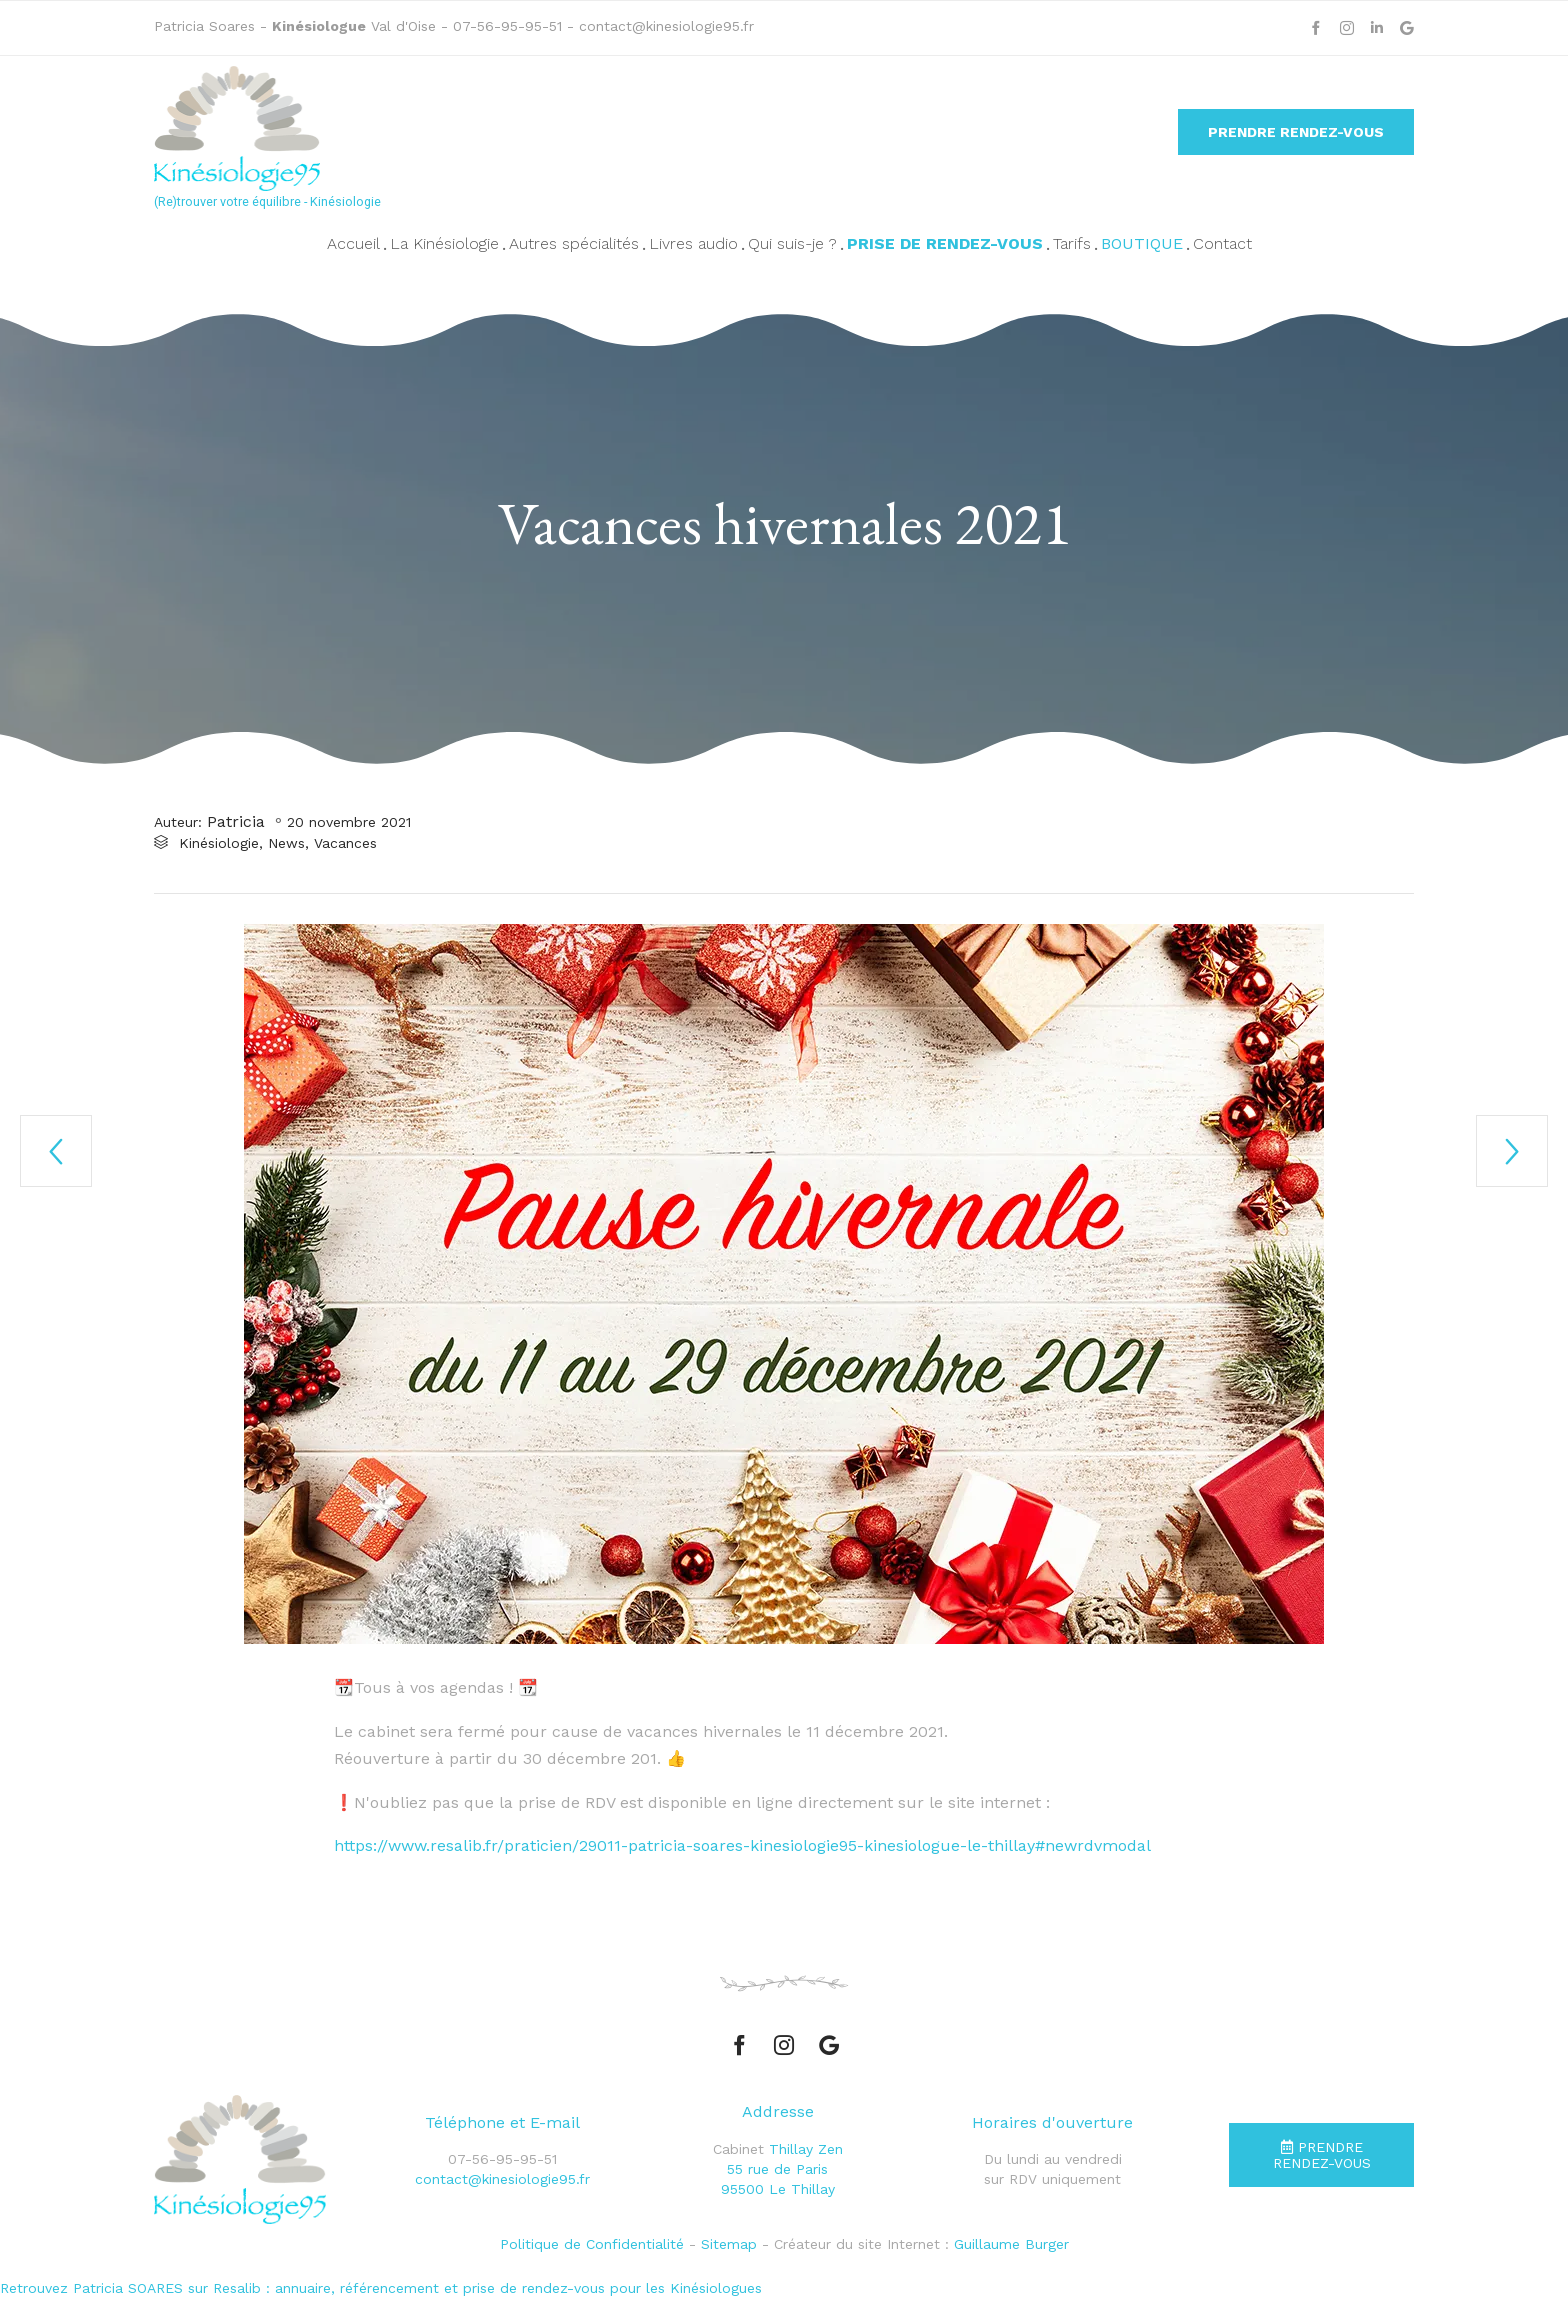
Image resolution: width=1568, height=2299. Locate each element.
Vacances (345, 844)
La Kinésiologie (444, 243)
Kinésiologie (219, 844)
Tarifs (1072, 243)
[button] (1296, 132)
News (286, 844)
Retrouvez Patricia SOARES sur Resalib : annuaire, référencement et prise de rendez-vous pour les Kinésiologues (381, 2289)
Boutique (1142, 243)
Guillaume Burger (1011, 2244)
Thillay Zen (806, 2149)
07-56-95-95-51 (510, 26)
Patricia (236, 821)
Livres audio (693, 243)
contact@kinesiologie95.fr (666, 26)
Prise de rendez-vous (945, 243)
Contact (1222, 243)
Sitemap (729, 2244)
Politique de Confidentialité (592, 2244)
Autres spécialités (574, 243)
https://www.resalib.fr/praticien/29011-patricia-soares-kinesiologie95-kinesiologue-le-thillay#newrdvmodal (742, 1845)
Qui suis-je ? (792, 243)
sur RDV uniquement (1052, 2180)
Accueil (353, 243)
